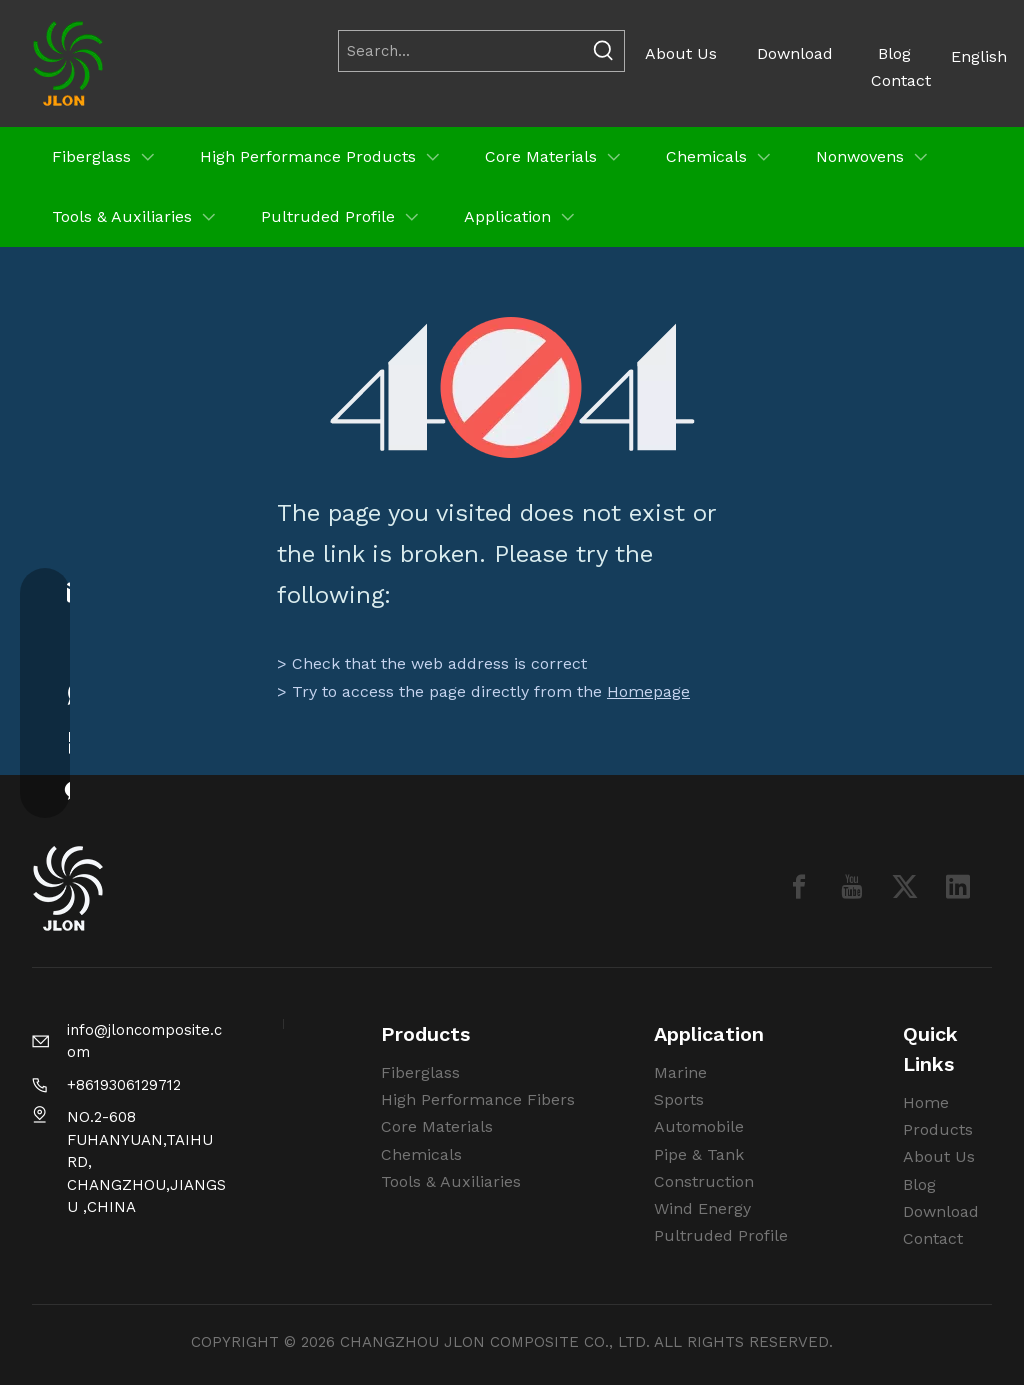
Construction (704, 1181)
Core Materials (437, 1126)
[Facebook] (799, 886)
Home (926, 1102)
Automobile (699, 1126)
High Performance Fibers (478, 1099)
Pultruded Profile (721, 1235)
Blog (894, 53)
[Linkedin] (958, 886)
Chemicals (421, 1154)
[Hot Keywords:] (604, 51)
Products (938, 1129)
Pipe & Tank (699, 1154)
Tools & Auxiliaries (451, 1181)
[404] (512, 387)
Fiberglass (420, 1072)
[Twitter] (905, 886)
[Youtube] (852, 886)
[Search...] (461, 51)
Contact (901, 80)
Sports (679, 1099)
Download (795, 53)
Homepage (648, 691)
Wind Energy (702, 1208)
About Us (681, 53)
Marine (680, 1072)
